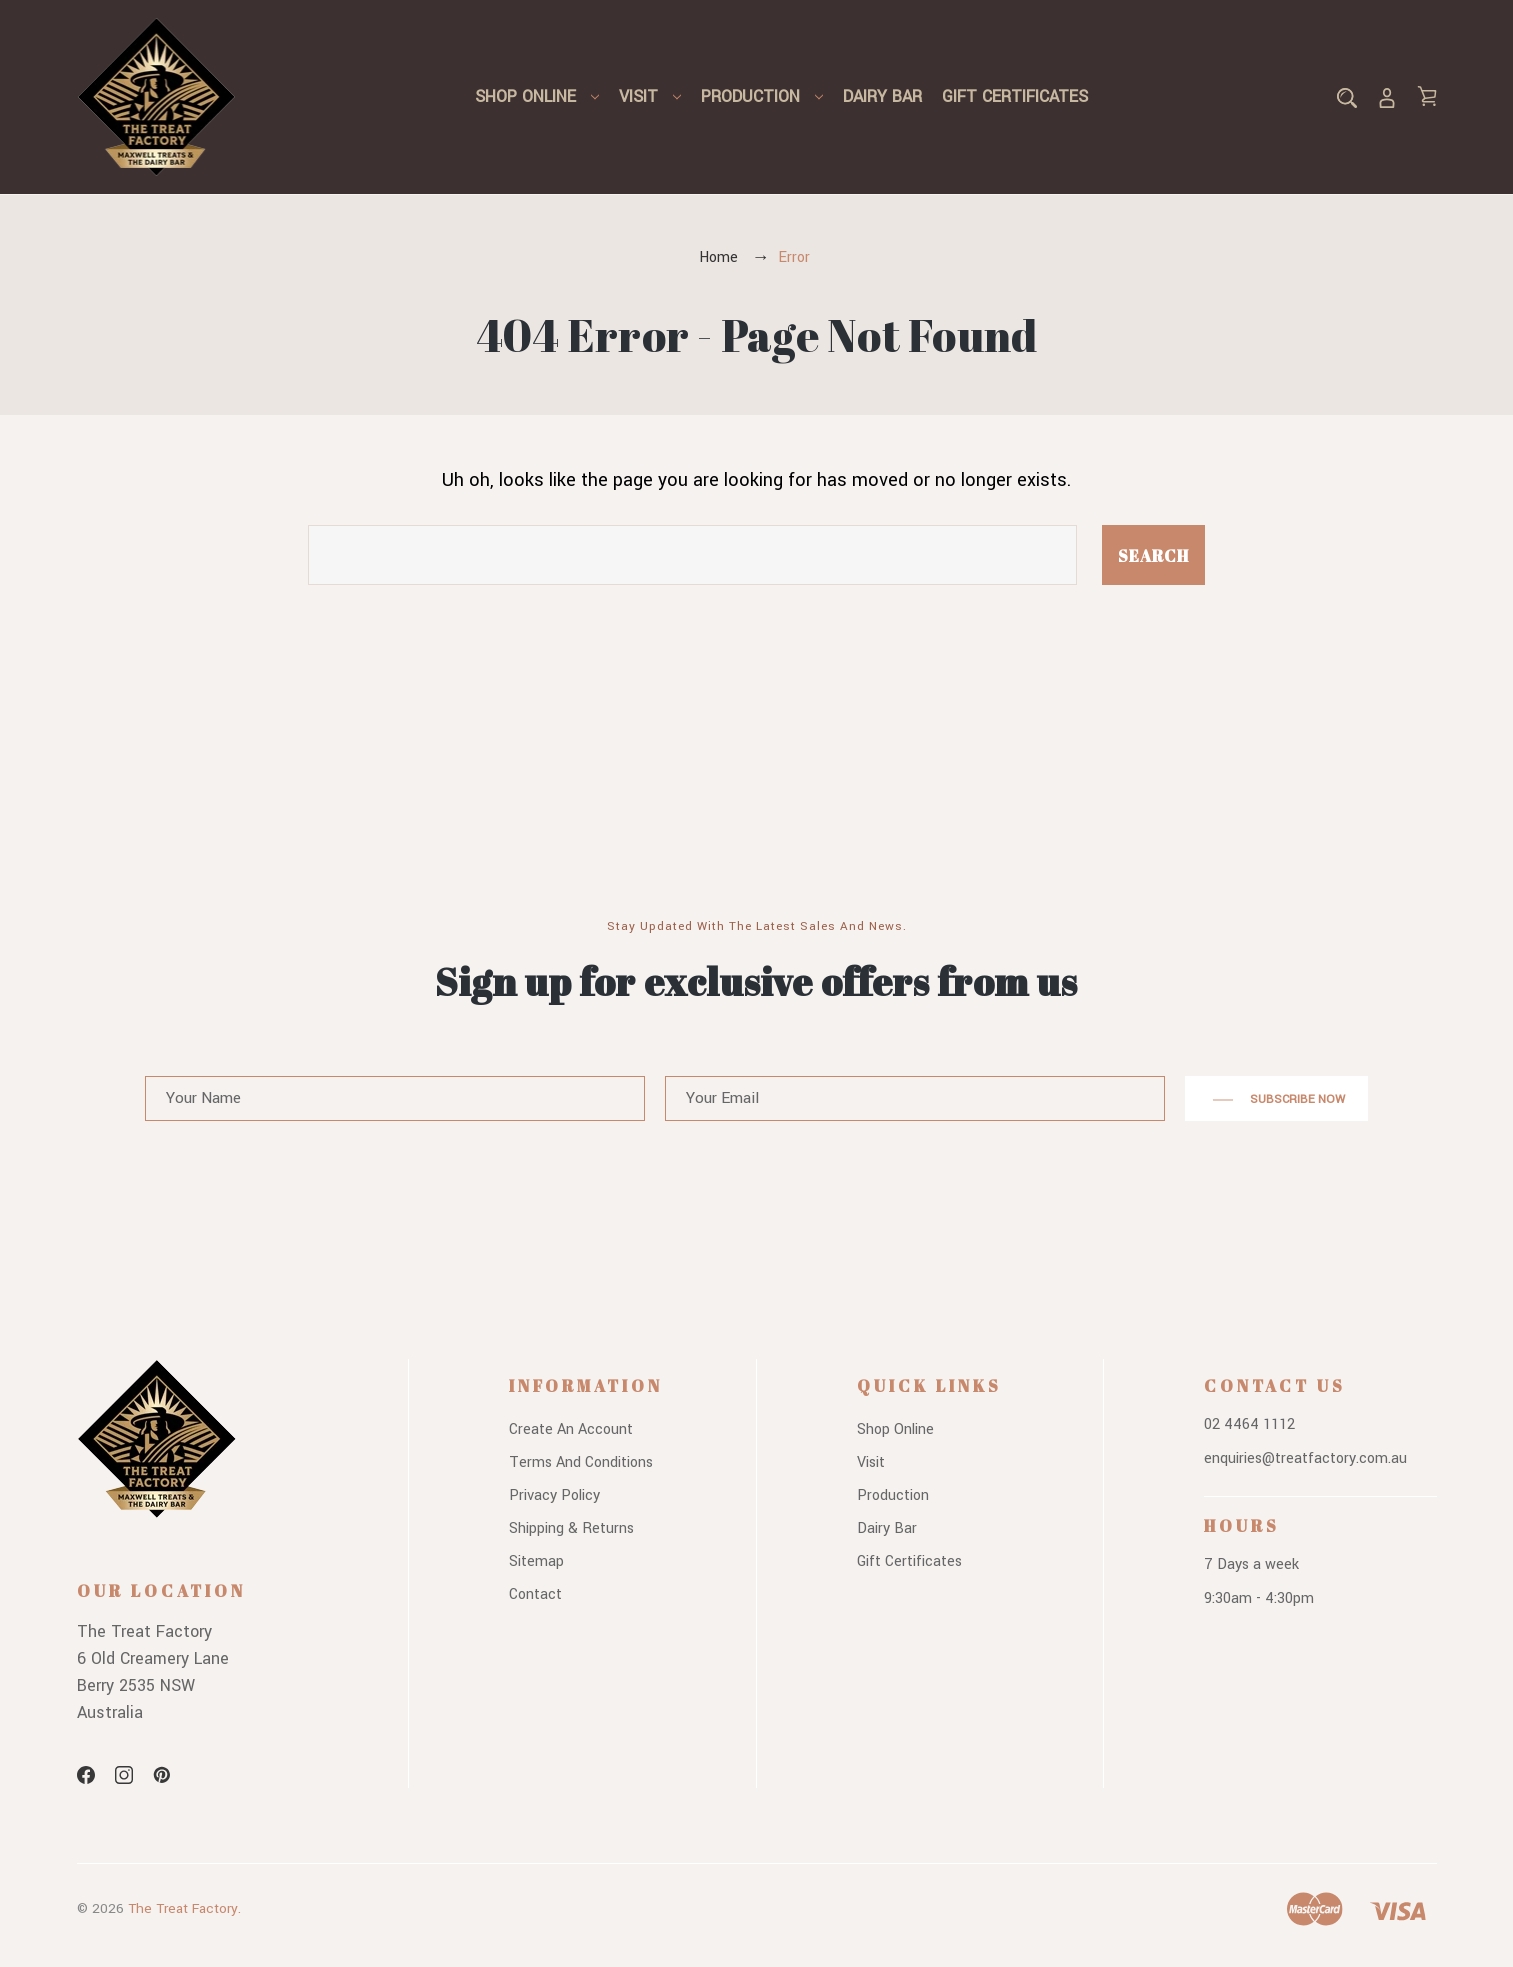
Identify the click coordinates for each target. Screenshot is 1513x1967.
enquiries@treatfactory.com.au (1305, 1458)
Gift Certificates (1015, 96)
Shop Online (537, 96)
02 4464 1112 (1249, 1424)
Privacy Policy (554, 1495)
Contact (535, 1594)
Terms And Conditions (581, 1462)
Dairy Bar (882, 96)
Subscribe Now (1276, 1100)
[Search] (1347, 96)
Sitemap (536, 1561)
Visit (650, 96)
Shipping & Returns (571, 1528)
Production (762, 96)
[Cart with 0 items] (1427, 96)
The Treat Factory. (184, 1908)
